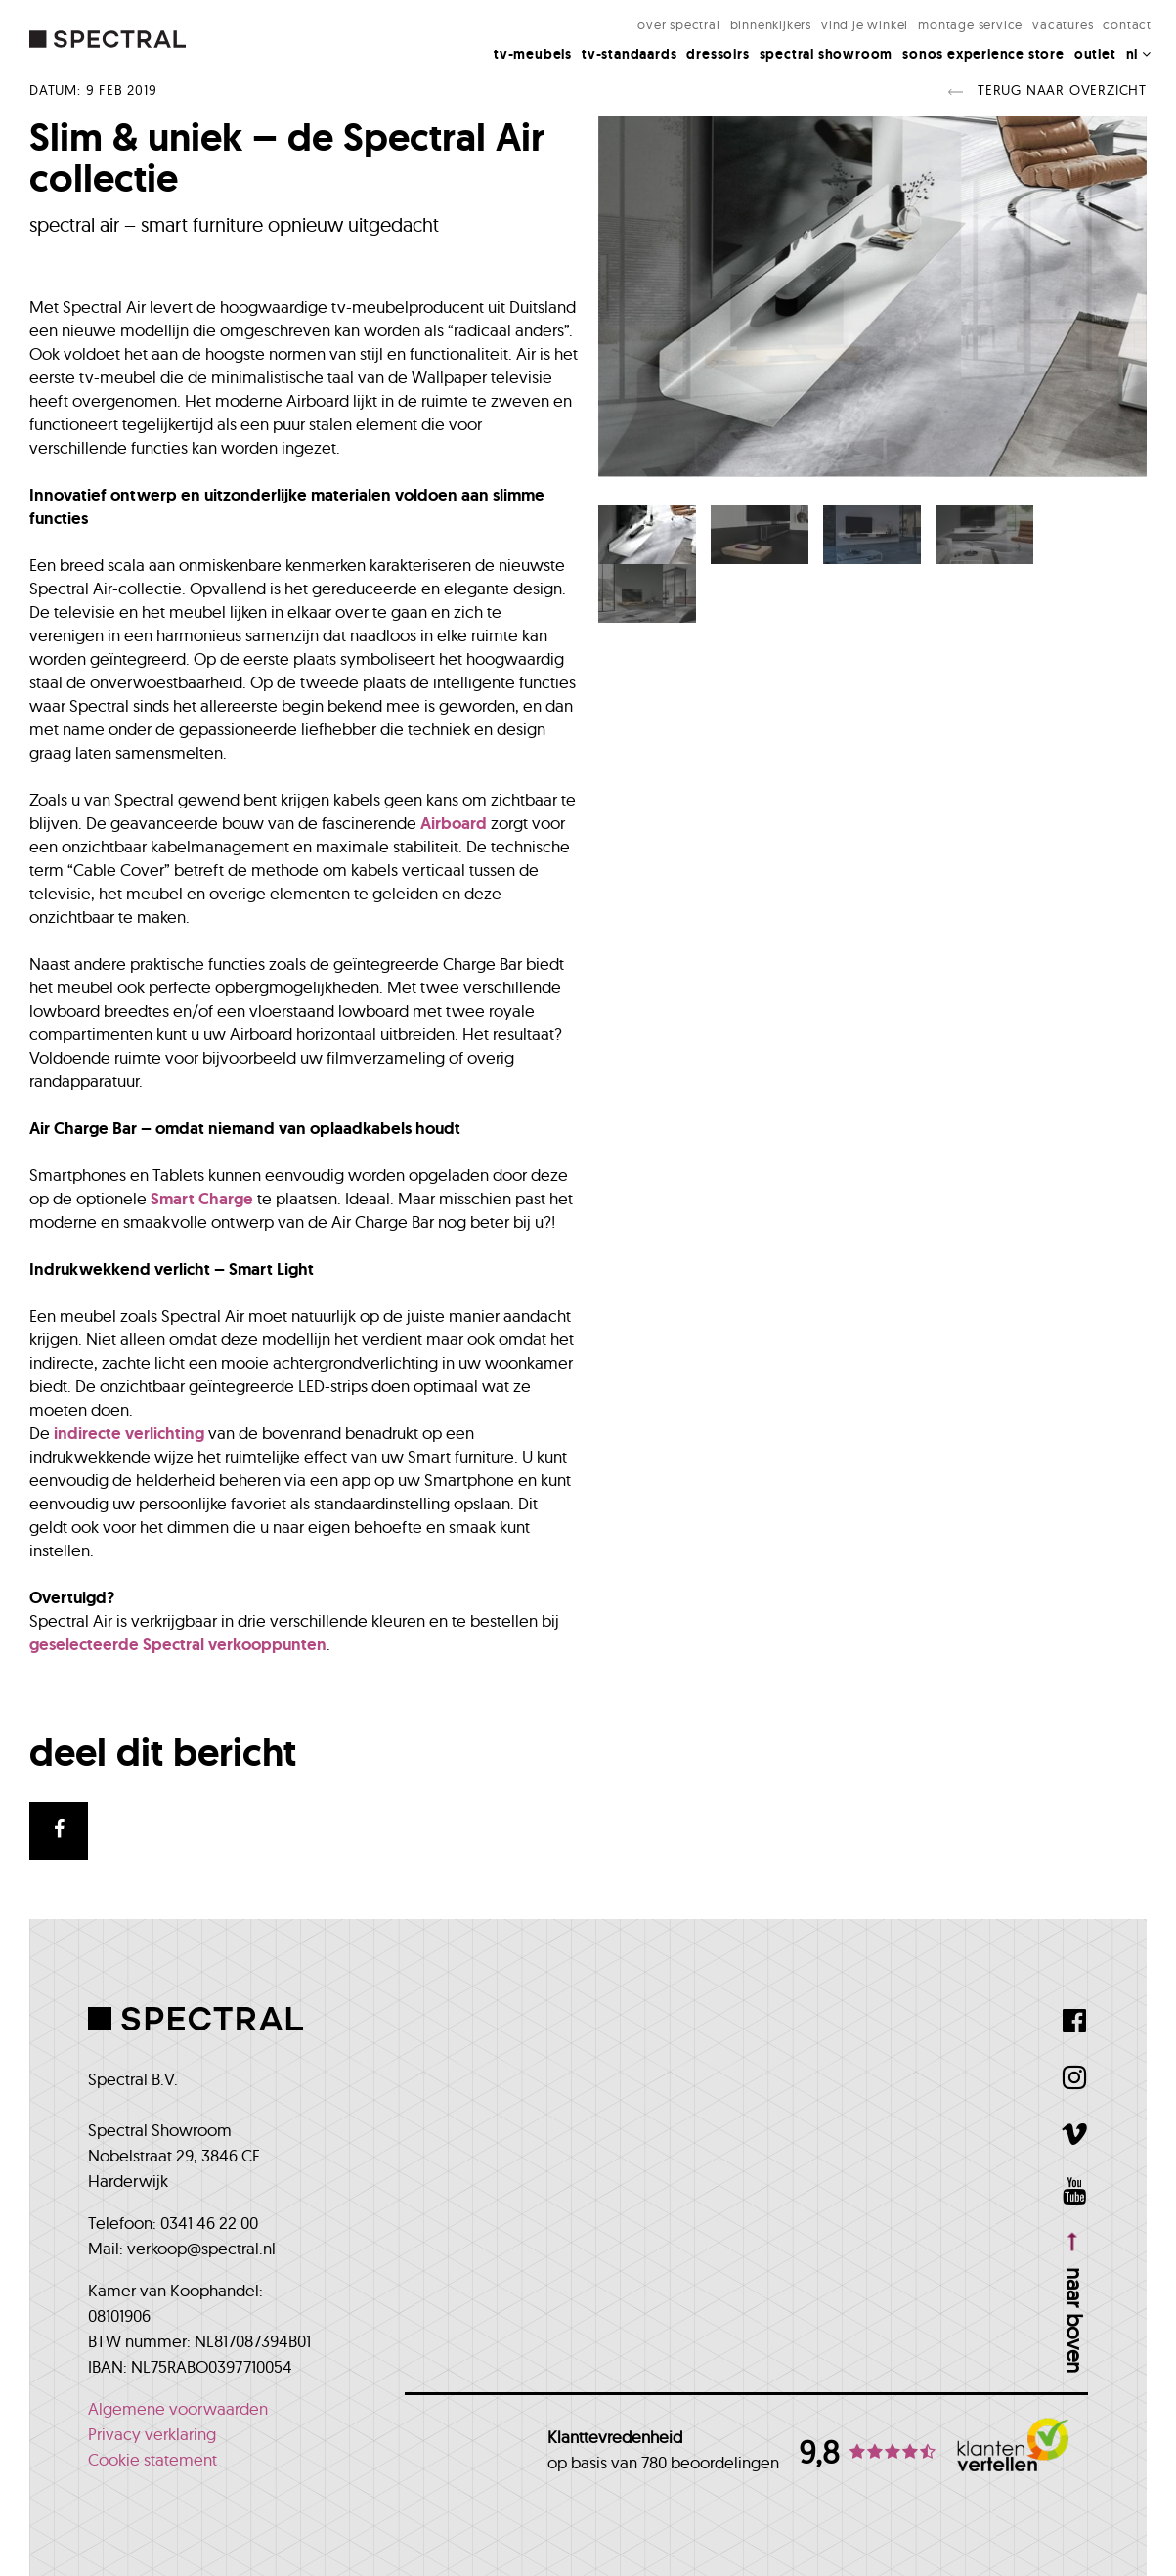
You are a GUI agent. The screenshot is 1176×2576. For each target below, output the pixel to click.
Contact (1127, 24)
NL (1139, 54)
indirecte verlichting (129, 1433)
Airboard (453, 823)
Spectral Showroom (826, 54)
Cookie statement (152, 2459)
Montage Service (970, 24)
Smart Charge (202, 1198)
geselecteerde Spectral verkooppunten (178, 1644)
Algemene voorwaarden (178, 2408)
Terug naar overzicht (1047, 90)
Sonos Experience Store (983, 54)
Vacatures (1062, 24)
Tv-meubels (533, 54)
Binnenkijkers (770, 24)
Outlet (1095, 54)
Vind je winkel (864, 24)
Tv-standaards (629, 54)
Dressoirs (717, 54)
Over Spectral (678, 24)
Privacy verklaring (152, 2433)
